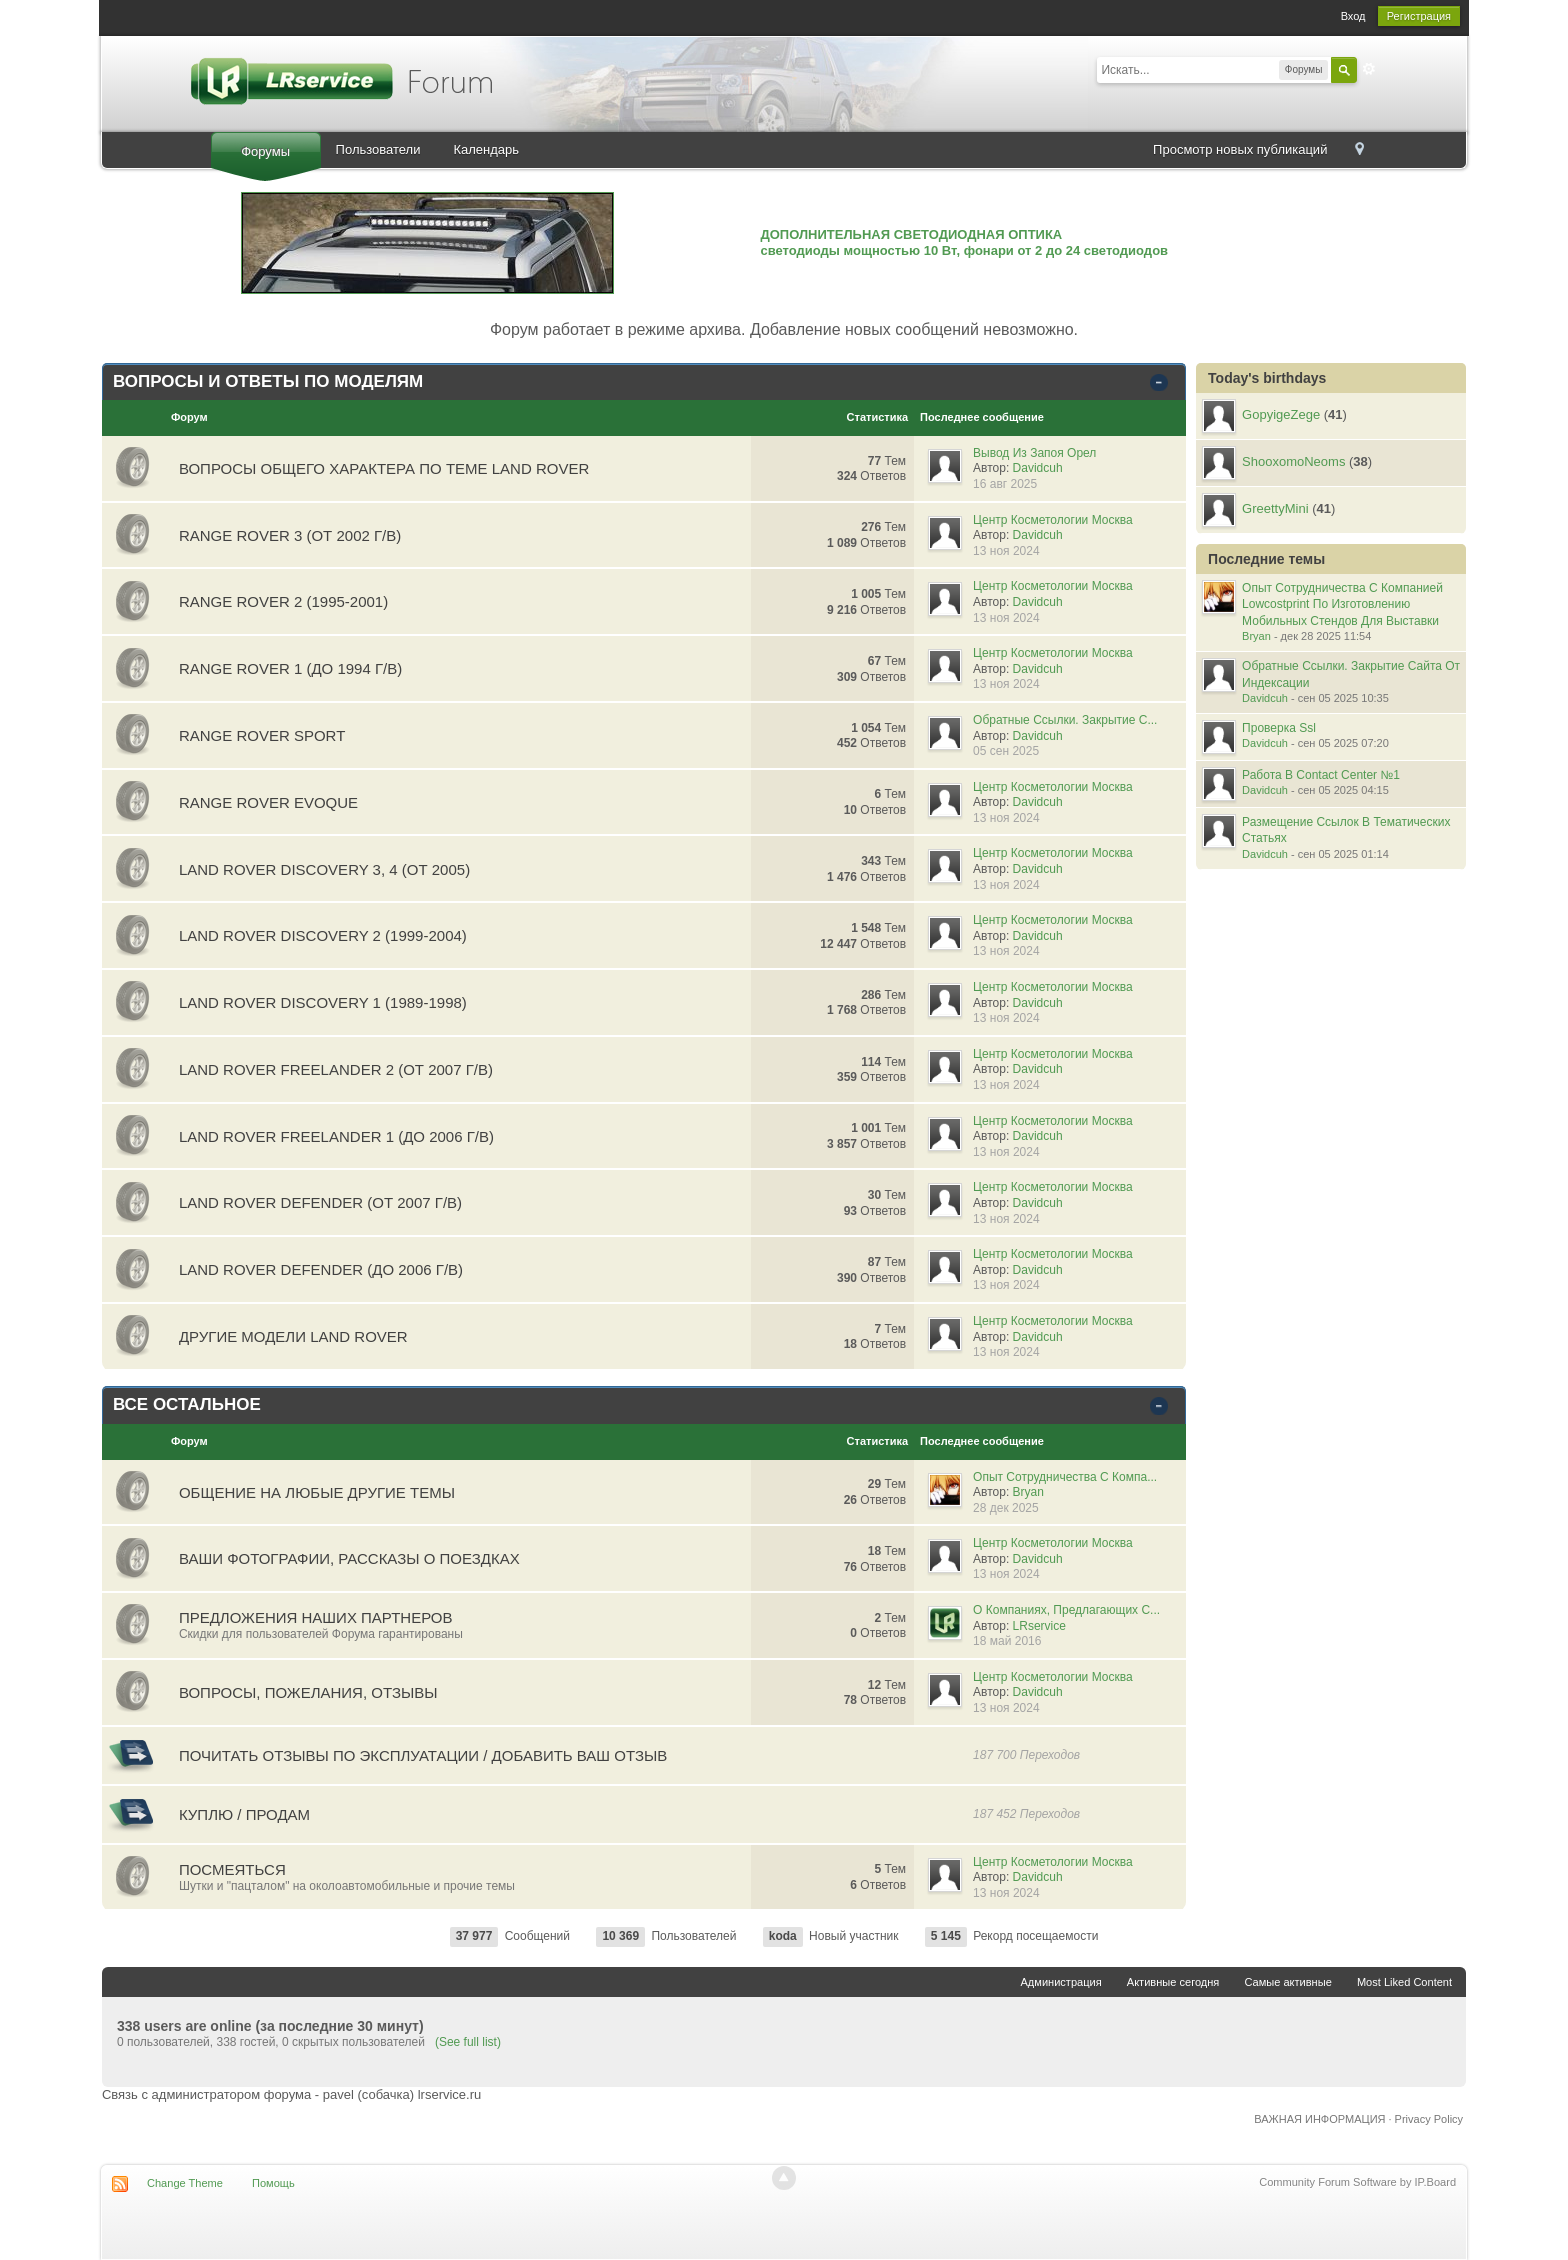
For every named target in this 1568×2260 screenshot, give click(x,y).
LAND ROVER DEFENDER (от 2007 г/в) (320, 1202)
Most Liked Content (1404, 1982)
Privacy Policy (1429, 2119)
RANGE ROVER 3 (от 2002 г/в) (290, 535)
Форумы (265, 151)
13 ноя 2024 (1006, 551)
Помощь (273, 2183)
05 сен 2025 (1006, 751)
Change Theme (185, 2183)
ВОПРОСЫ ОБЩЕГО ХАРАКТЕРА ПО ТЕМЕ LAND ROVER (384, 468)
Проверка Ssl (1279, 728)
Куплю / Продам (244, 1814)
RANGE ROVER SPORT (262, 735)
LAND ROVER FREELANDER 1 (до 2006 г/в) (336, 1136)
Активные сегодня (1173, 1982)
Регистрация (1419, 16)
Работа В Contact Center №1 (1321, 775)
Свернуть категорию (1162, 383)
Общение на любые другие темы (317, 1492)
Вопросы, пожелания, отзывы (308, 1692)
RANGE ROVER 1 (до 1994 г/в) (290, 668)
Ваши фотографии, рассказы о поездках (349, 1558)
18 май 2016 (1007, 1641)
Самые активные (1287, 1982)
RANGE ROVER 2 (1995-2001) (283, 601)
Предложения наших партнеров (316, 1617)
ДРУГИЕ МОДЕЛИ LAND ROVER (293, 1336)
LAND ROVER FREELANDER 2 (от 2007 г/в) (336, 1069)
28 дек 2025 (1006, 1508)
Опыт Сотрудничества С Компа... (1065, 1477)
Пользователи (378, 149)
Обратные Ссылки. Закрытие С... (1065, 720)
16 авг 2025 (1005, 484)
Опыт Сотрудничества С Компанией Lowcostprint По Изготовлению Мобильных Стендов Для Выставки (1342, 604)
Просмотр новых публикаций (1240, 149)
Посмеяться (232, 1869)
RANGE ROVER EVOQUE (268, 802)
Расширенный (1369, 69)
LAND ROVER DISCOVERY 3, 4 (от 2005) (324, 869)
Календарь (486, 149)
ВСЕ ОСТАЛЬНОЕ (187, 1404)
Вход (1353, 16)
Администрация (1061, 1982)
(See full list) (468, 2042)
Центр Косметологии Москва (1053, 520)
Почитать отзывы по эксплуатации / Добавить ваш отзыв (423, 1755)
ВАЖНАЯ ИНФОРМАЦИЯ (1319, 2119)
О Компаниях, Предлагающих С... (1066, 1610)
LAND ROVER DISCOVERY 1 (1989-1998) (323, 1002)
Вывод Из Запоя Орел (1034, 453)
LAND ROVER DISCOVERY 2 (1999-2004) (323, 935)
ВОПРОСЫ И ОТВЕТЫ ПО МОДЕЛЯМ (268, 381)
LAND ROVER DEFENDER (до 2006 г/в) (321, 1269)
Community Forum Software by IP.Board (1357, 2182)
